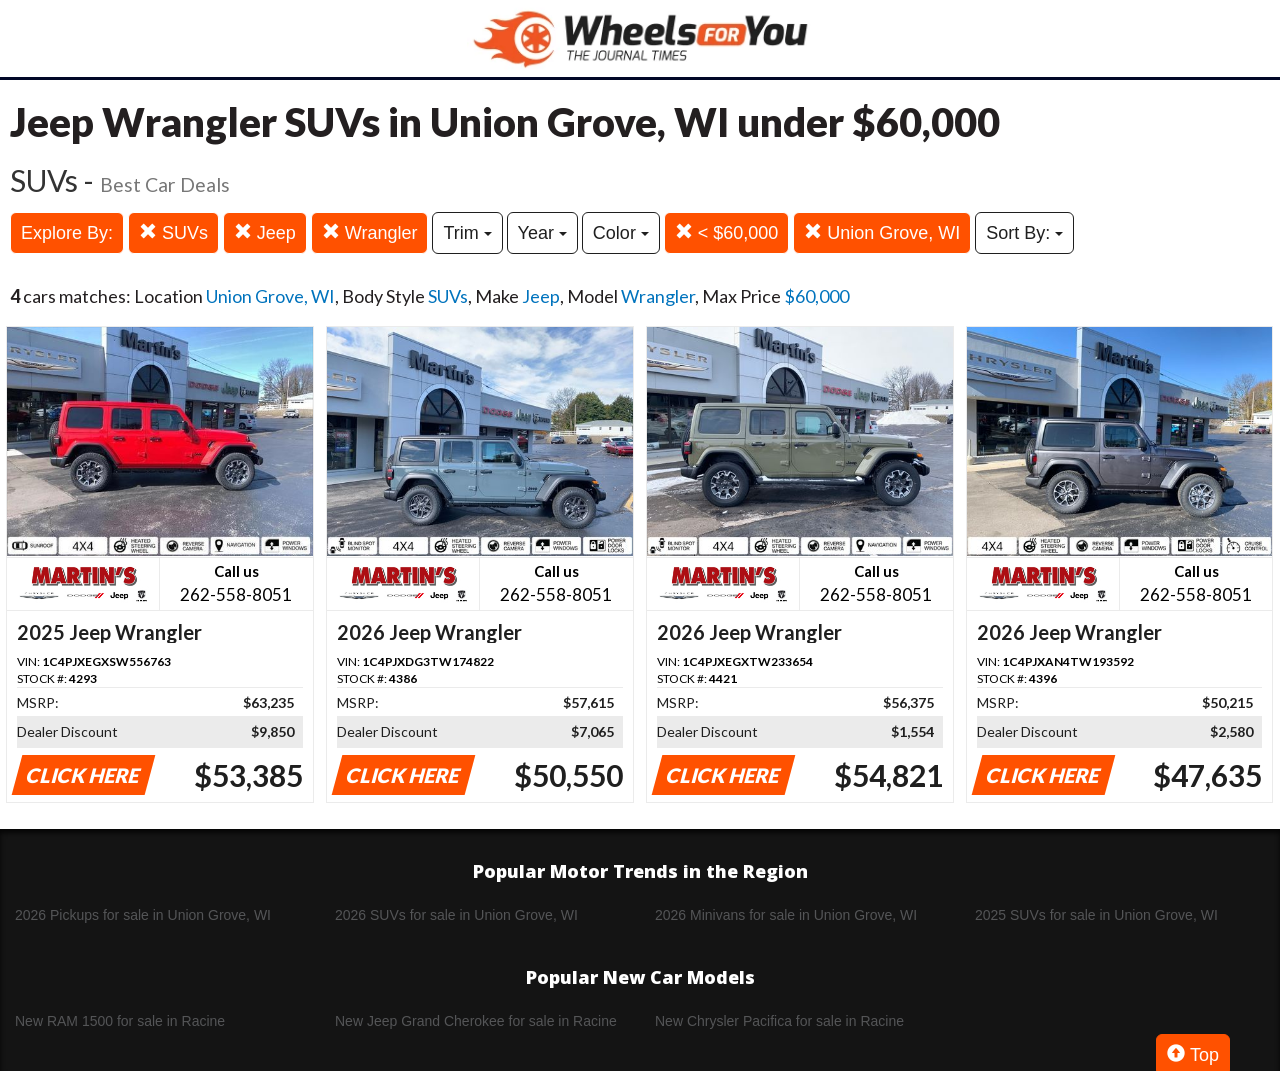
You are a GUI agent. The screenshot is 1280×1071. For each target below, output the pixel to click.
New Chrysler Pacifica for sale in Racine (779, 1021)
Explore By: (67, 233)
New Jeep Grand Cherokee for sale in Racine (476, 1021)
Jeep (265, 232)
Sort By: (1024, 233)
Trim (467, 233)
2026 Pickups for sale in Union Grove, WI (143, 915)
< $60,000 (727, 232)
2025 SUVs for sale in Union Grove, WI (1096, 915)
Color (621, 233)
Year (542, 233)
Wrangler (370, 232)
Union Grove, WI (882, 232)
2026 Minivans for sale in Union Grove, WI (786, 915)
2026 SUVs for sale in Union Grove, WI (456, 915)
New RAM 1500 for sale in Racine (120, 1021)
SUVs (173, 232)
